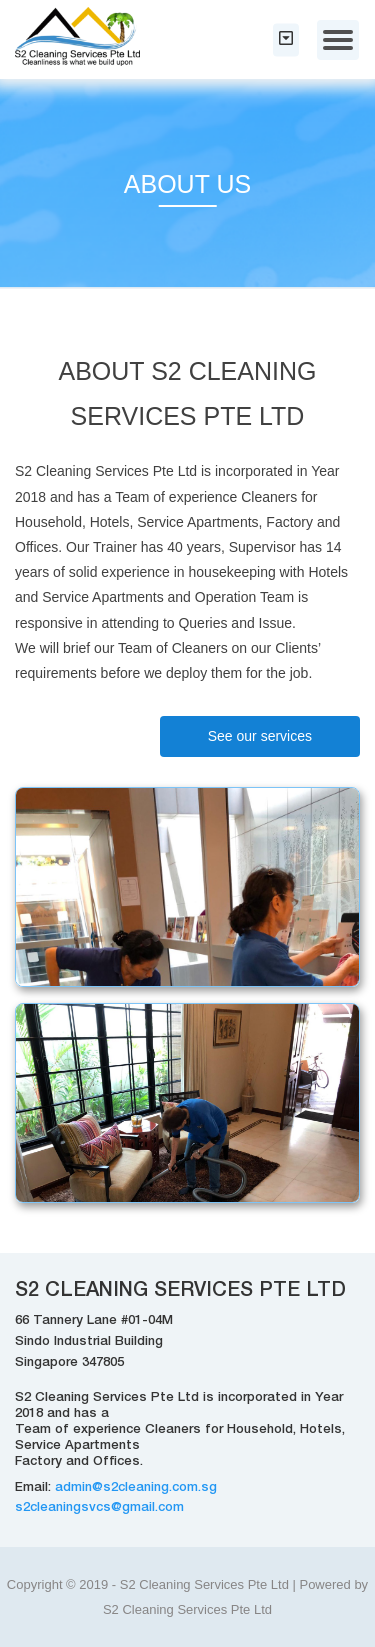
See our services (260, 736)
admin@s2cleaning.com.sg (136, 1488)
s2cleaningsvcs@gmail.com (99, 1508)
